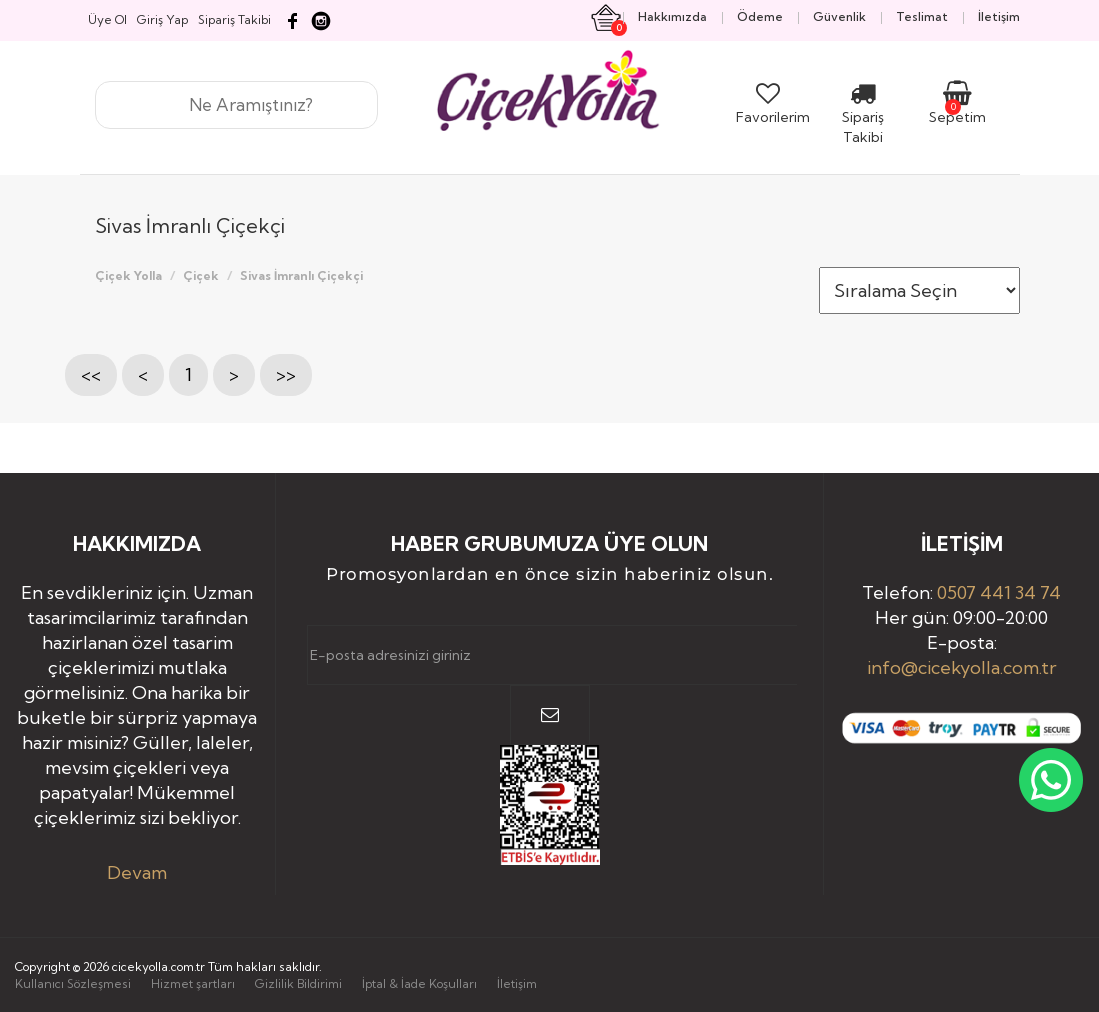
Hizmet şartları (193, 983)
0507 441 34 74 (999, 592)
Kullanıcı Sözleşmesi (73, 983)
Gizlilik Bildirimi (298, 983)
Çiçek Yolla (128, 275)
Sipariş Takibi (863, 117)
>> (286, 374)
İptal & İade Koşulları (419, 983)
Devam (137, 872)
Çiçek (201, 275)
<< (91, 374)
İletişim (517, 983)
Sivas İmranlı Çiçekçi (301, 275)
